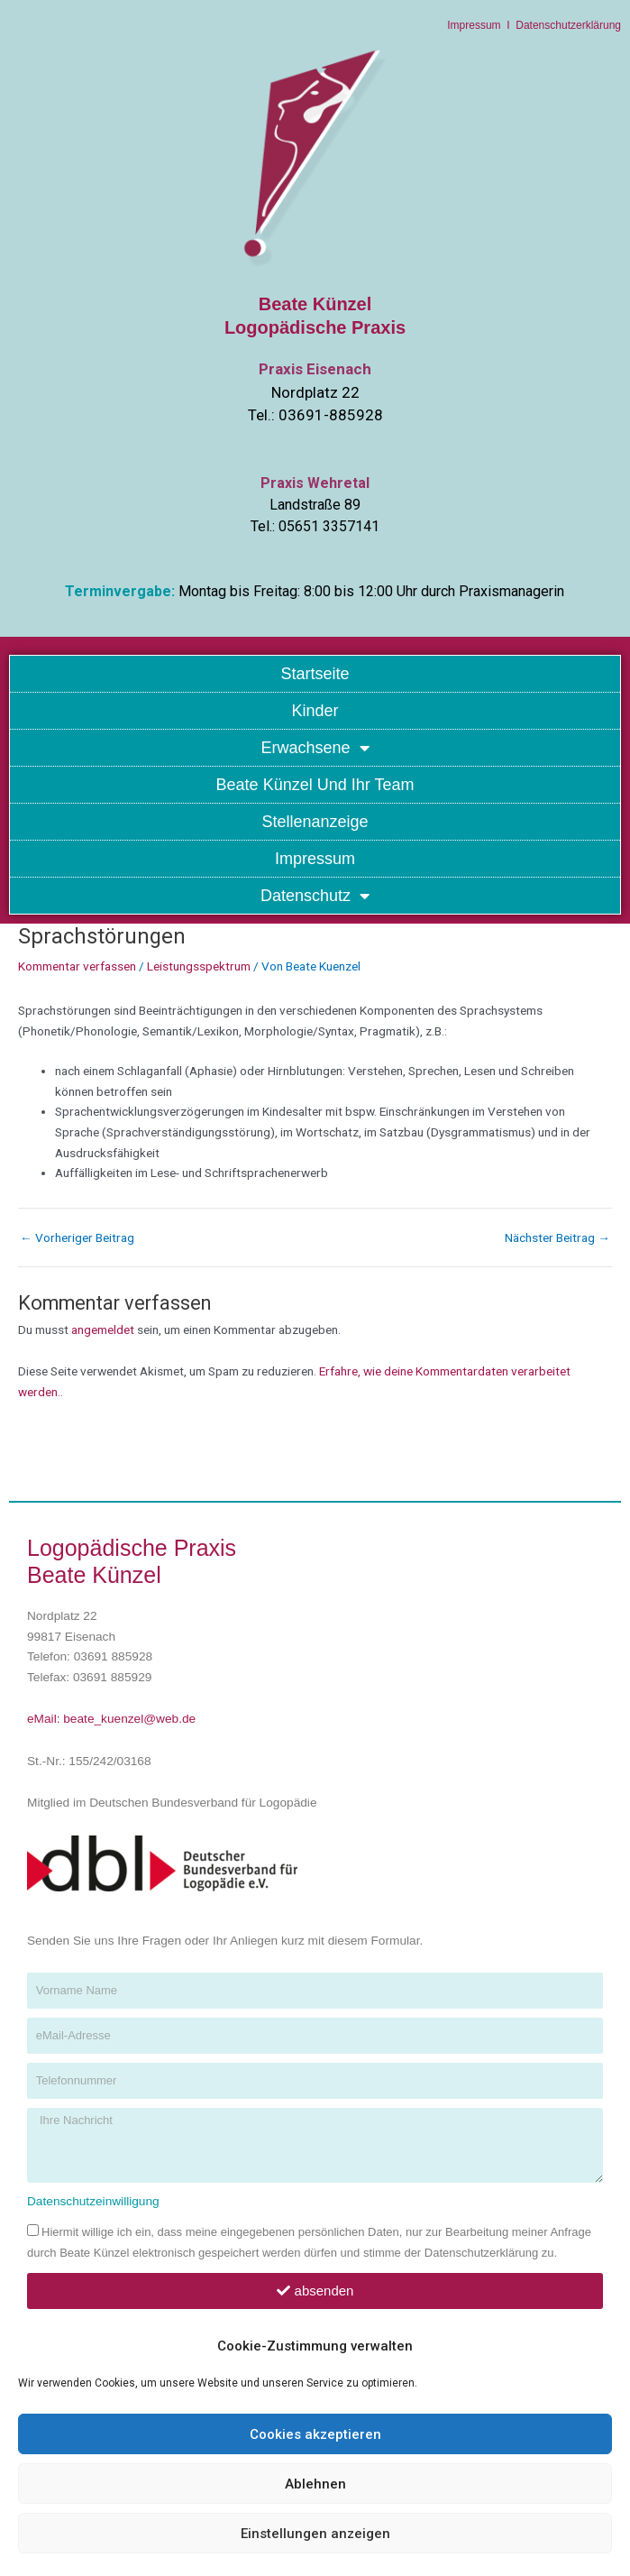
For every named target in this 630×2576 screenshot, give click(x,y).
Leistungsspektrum (199, 966)
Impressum (473, 25)
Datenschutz (315, 896)
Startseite (314, 674)
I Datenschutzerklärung (561, 25)
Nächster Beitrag (557, 1238)
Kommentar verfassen (77, 966)
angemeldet (102, 1329)
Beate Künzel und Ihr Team (315, 785)
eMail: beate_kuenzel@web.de (111, 1718)
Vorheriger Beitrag (77, 1238)
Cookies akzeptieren (315, 2434)
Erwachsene (314, 748)
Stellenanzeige (314, 822)
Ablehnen (315, 2484)
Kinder (314, 711)
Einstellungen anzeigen (315, 2533)
